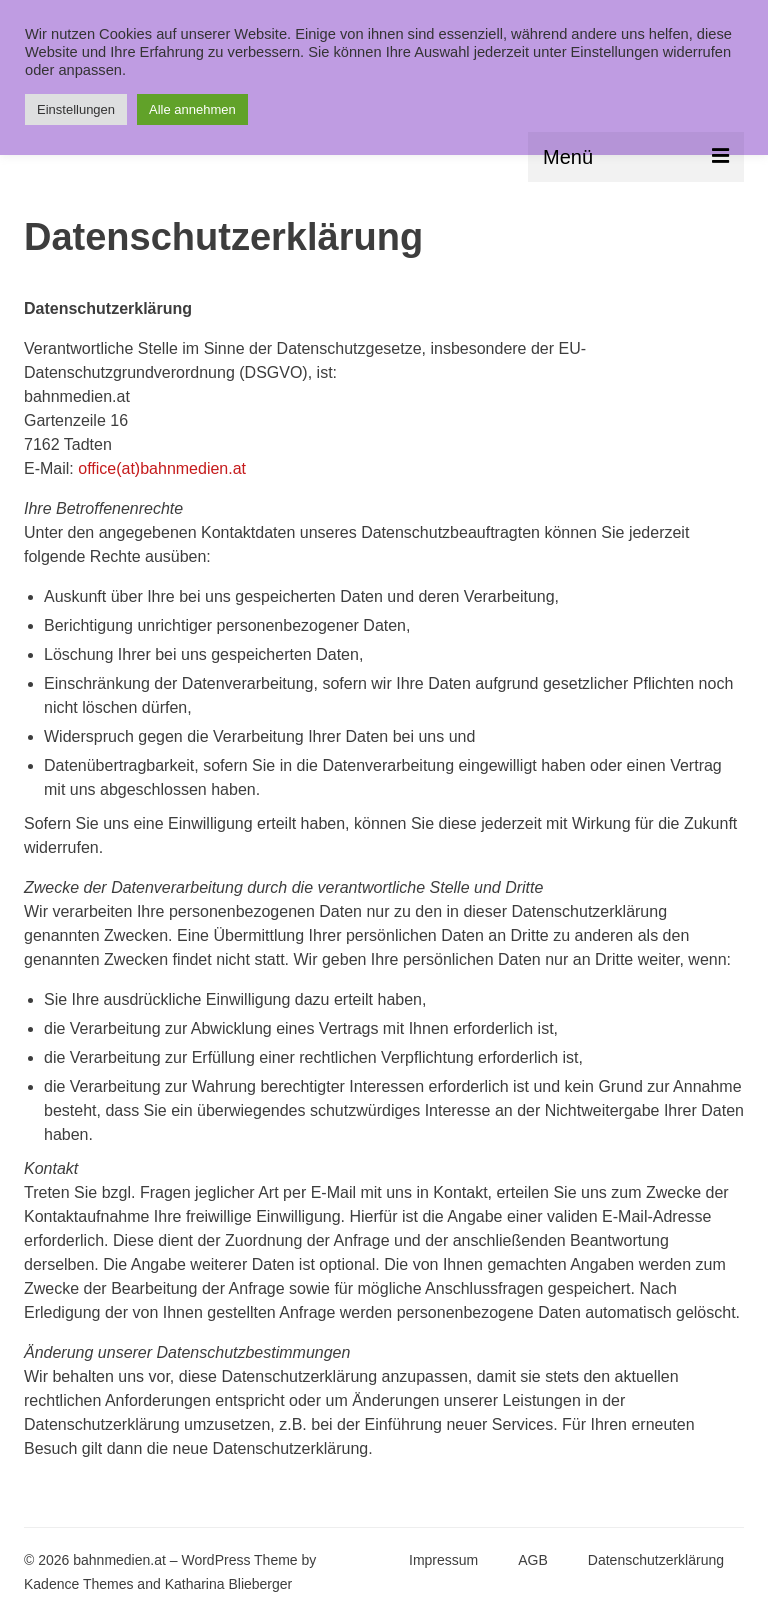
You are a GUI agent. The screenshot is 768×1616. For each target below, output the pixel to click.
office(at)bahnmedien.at (162, 468)
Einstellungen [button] (76, 109)
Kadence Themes (78, 1584)
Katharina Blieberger (229, 1584)
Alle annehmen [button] (192, 109)
